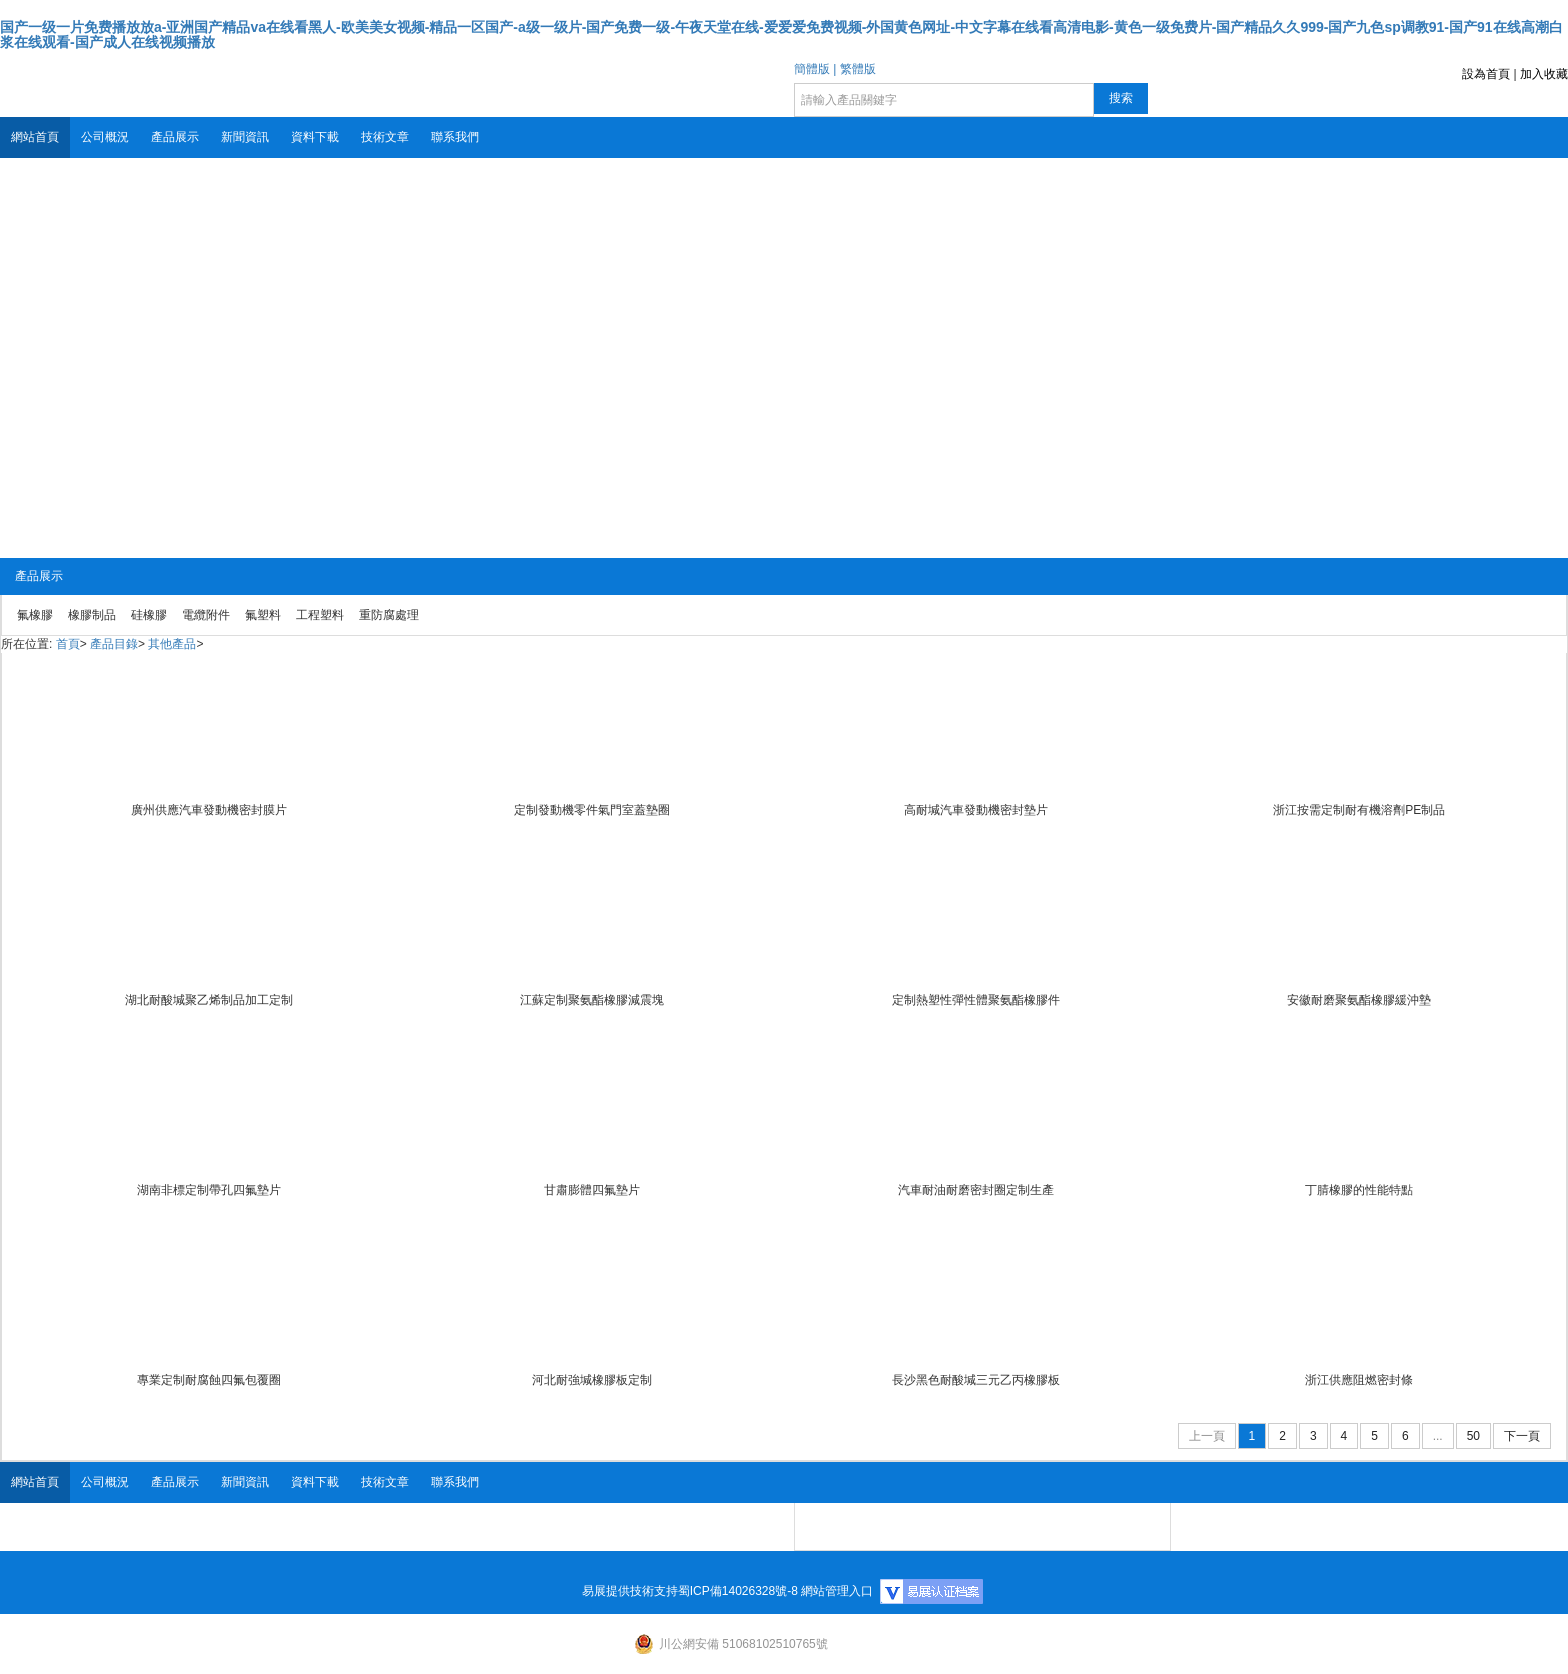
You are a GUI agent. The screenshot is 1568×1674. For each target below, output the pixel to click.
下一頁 (1522, 1436)
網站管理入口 (837, 1591)
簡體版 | (815, 69)
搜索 (1121, 98)
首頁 (68, 644)
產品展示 (175, 137)
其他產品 (172, 644)
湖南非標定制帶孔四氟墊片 (209, 1190)
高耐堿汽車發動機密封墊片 (976, 810)
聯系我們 (455, 137)
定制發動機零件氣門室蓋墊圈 (592, 810)
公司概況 (105, 137)
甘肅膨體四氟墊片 (592, 1190)
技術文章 (385, 137)
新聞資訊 (245, 137)
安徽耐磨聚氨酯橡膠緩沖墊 (1359, 1000)
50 (1473, 1436)
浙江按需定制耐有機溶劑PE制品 (1359, 810)
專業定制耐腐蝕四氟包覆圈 (209, 1380)
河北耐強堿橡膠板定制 (592, 1380)
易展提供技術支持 (630, 1591)
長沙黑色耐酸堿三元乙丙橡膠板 (976, 1380)
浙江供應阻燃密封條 (1359, 1380)
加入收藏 (1544, 74)
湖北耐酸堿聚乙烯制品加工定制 (209, 1000)
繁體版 (858, 69)
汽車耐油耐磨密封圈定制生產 (976, 1190)
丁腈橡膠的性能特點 (1359, 1190)
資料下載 (315, 137)
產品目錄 (114, 644)
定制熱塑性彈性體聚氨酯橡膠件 (976, 1000)
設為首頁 (1486, 74)
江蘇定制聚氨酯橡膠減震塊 (592, 1000)
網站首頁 (35, 137)
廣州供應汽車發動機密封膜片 (209, 810)
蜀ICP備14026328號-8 (738, 1591)
